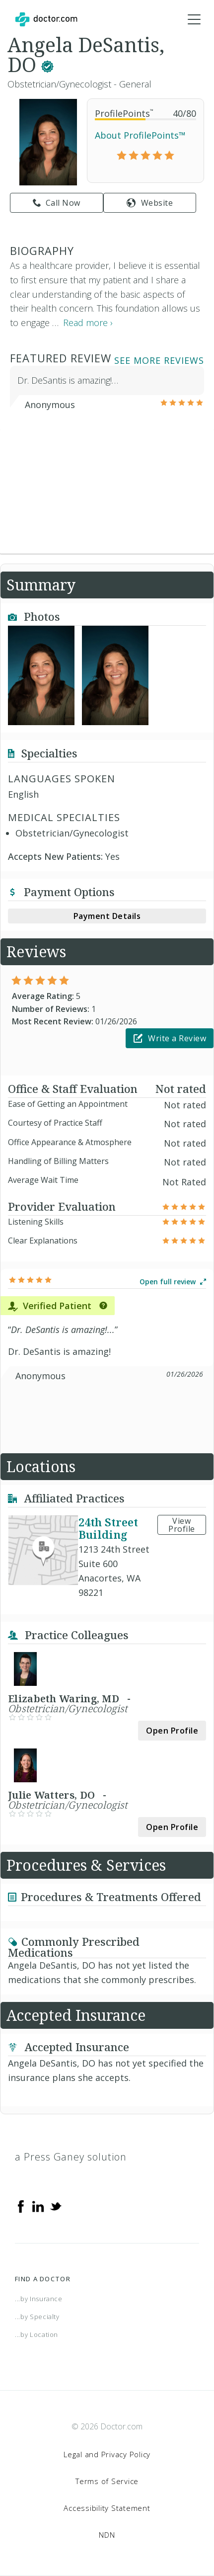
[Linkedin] (38, 2205)
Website (150, 202)
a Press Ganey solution (71, 2156)
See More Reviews (159, 359)
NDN (107, 2535)
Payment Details (107, 916)
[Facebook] (21, 2205)
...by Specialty (37, 2316)
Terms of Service (107, 2481)
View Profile (181, 1524)
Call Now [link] (56, 203)
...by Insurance (39, 2298)
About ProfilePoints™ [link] (140, 135)
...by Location (36, 2334)
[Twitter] (56, 2205)
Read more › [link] (88, 323)
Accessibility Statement (107, 2508)
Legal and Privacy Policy (107, 2454)
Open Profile (172, 1730)
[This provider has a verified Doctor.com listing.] (47, 64)
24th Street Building (108, 1528)
